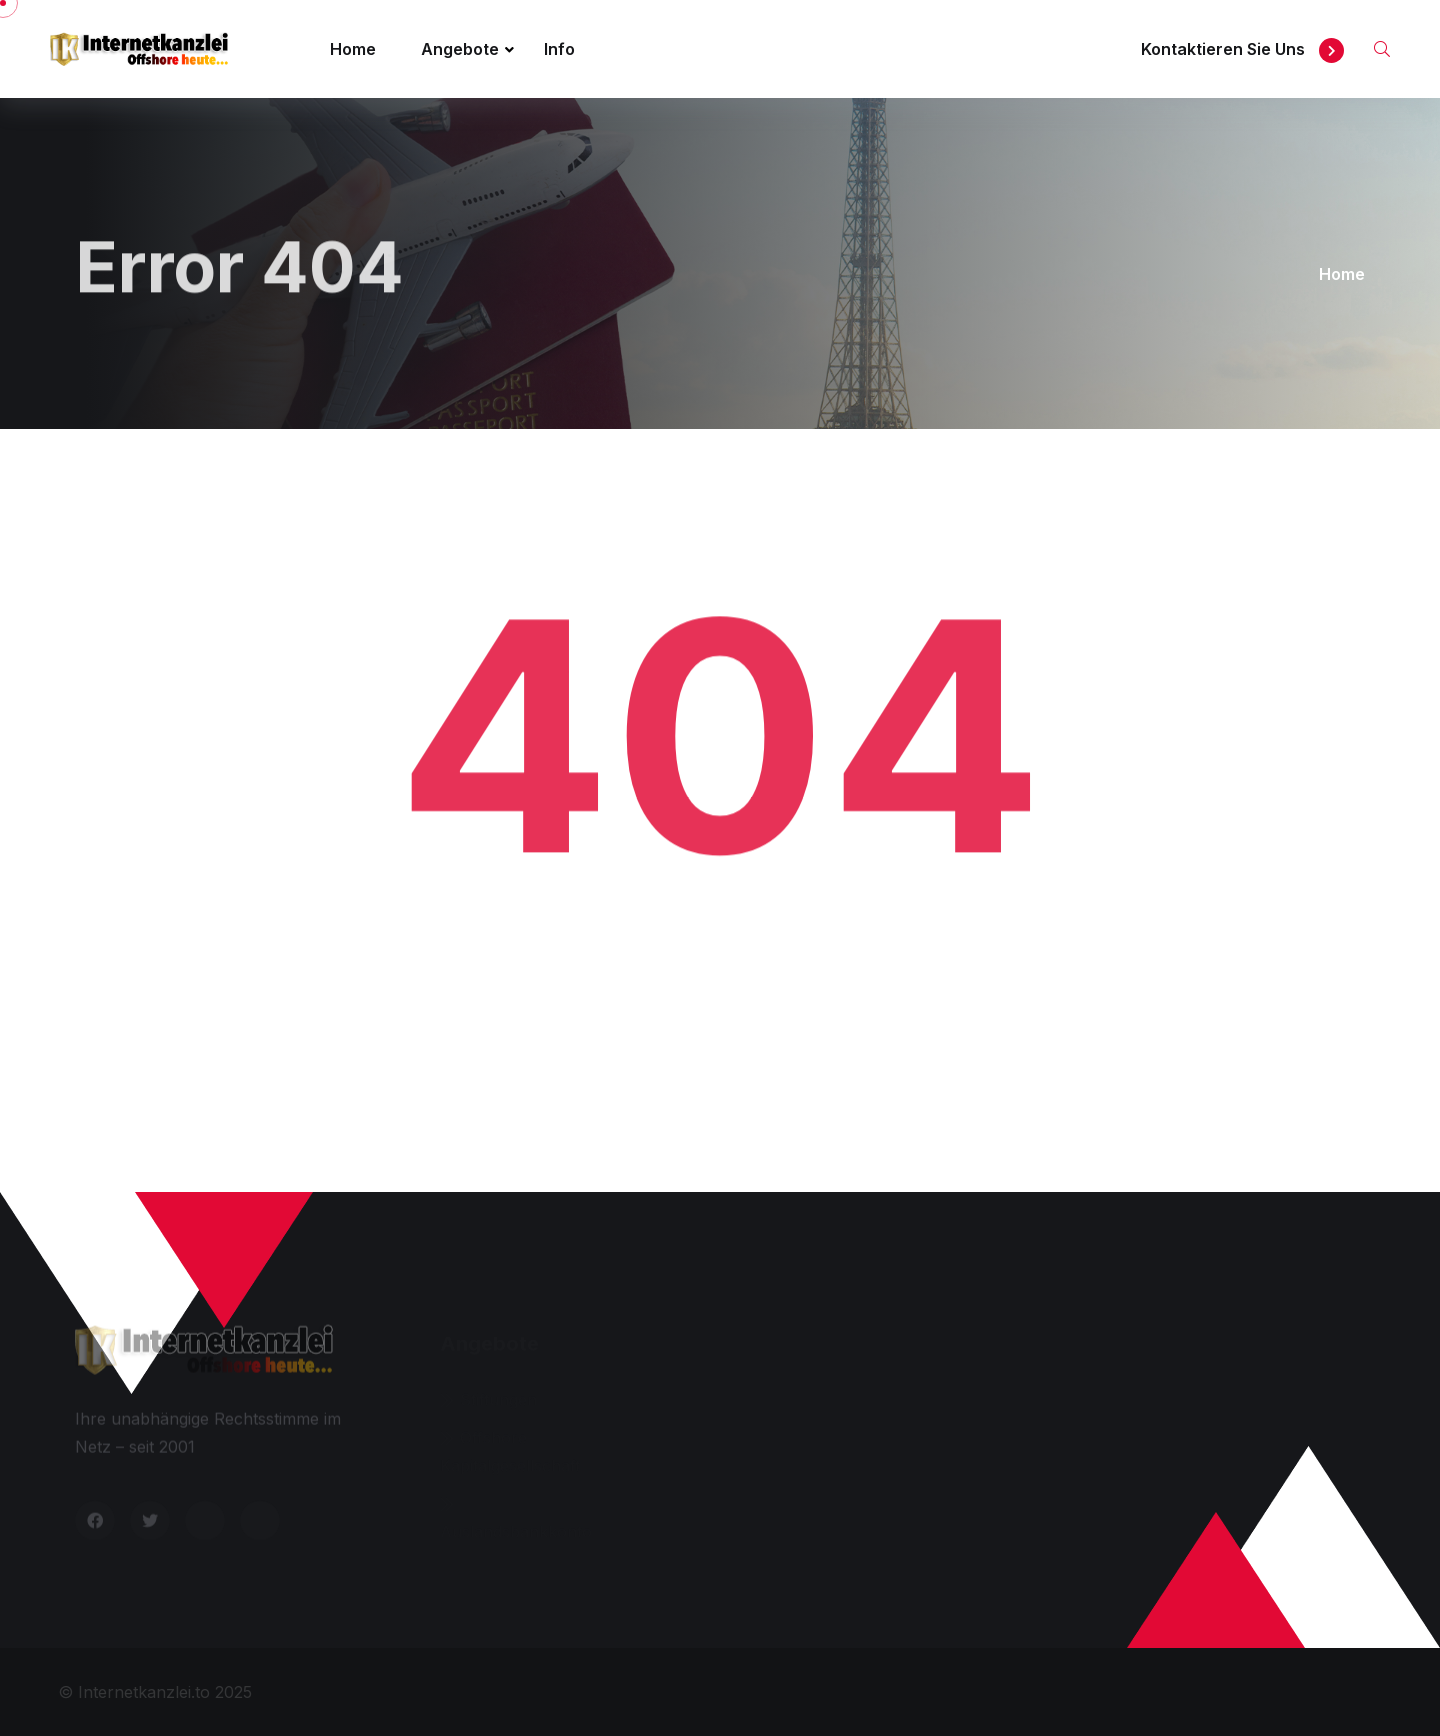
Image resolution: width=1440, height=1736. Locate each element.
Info (559, 49)
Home (353, 49)
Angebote (460, 49)
